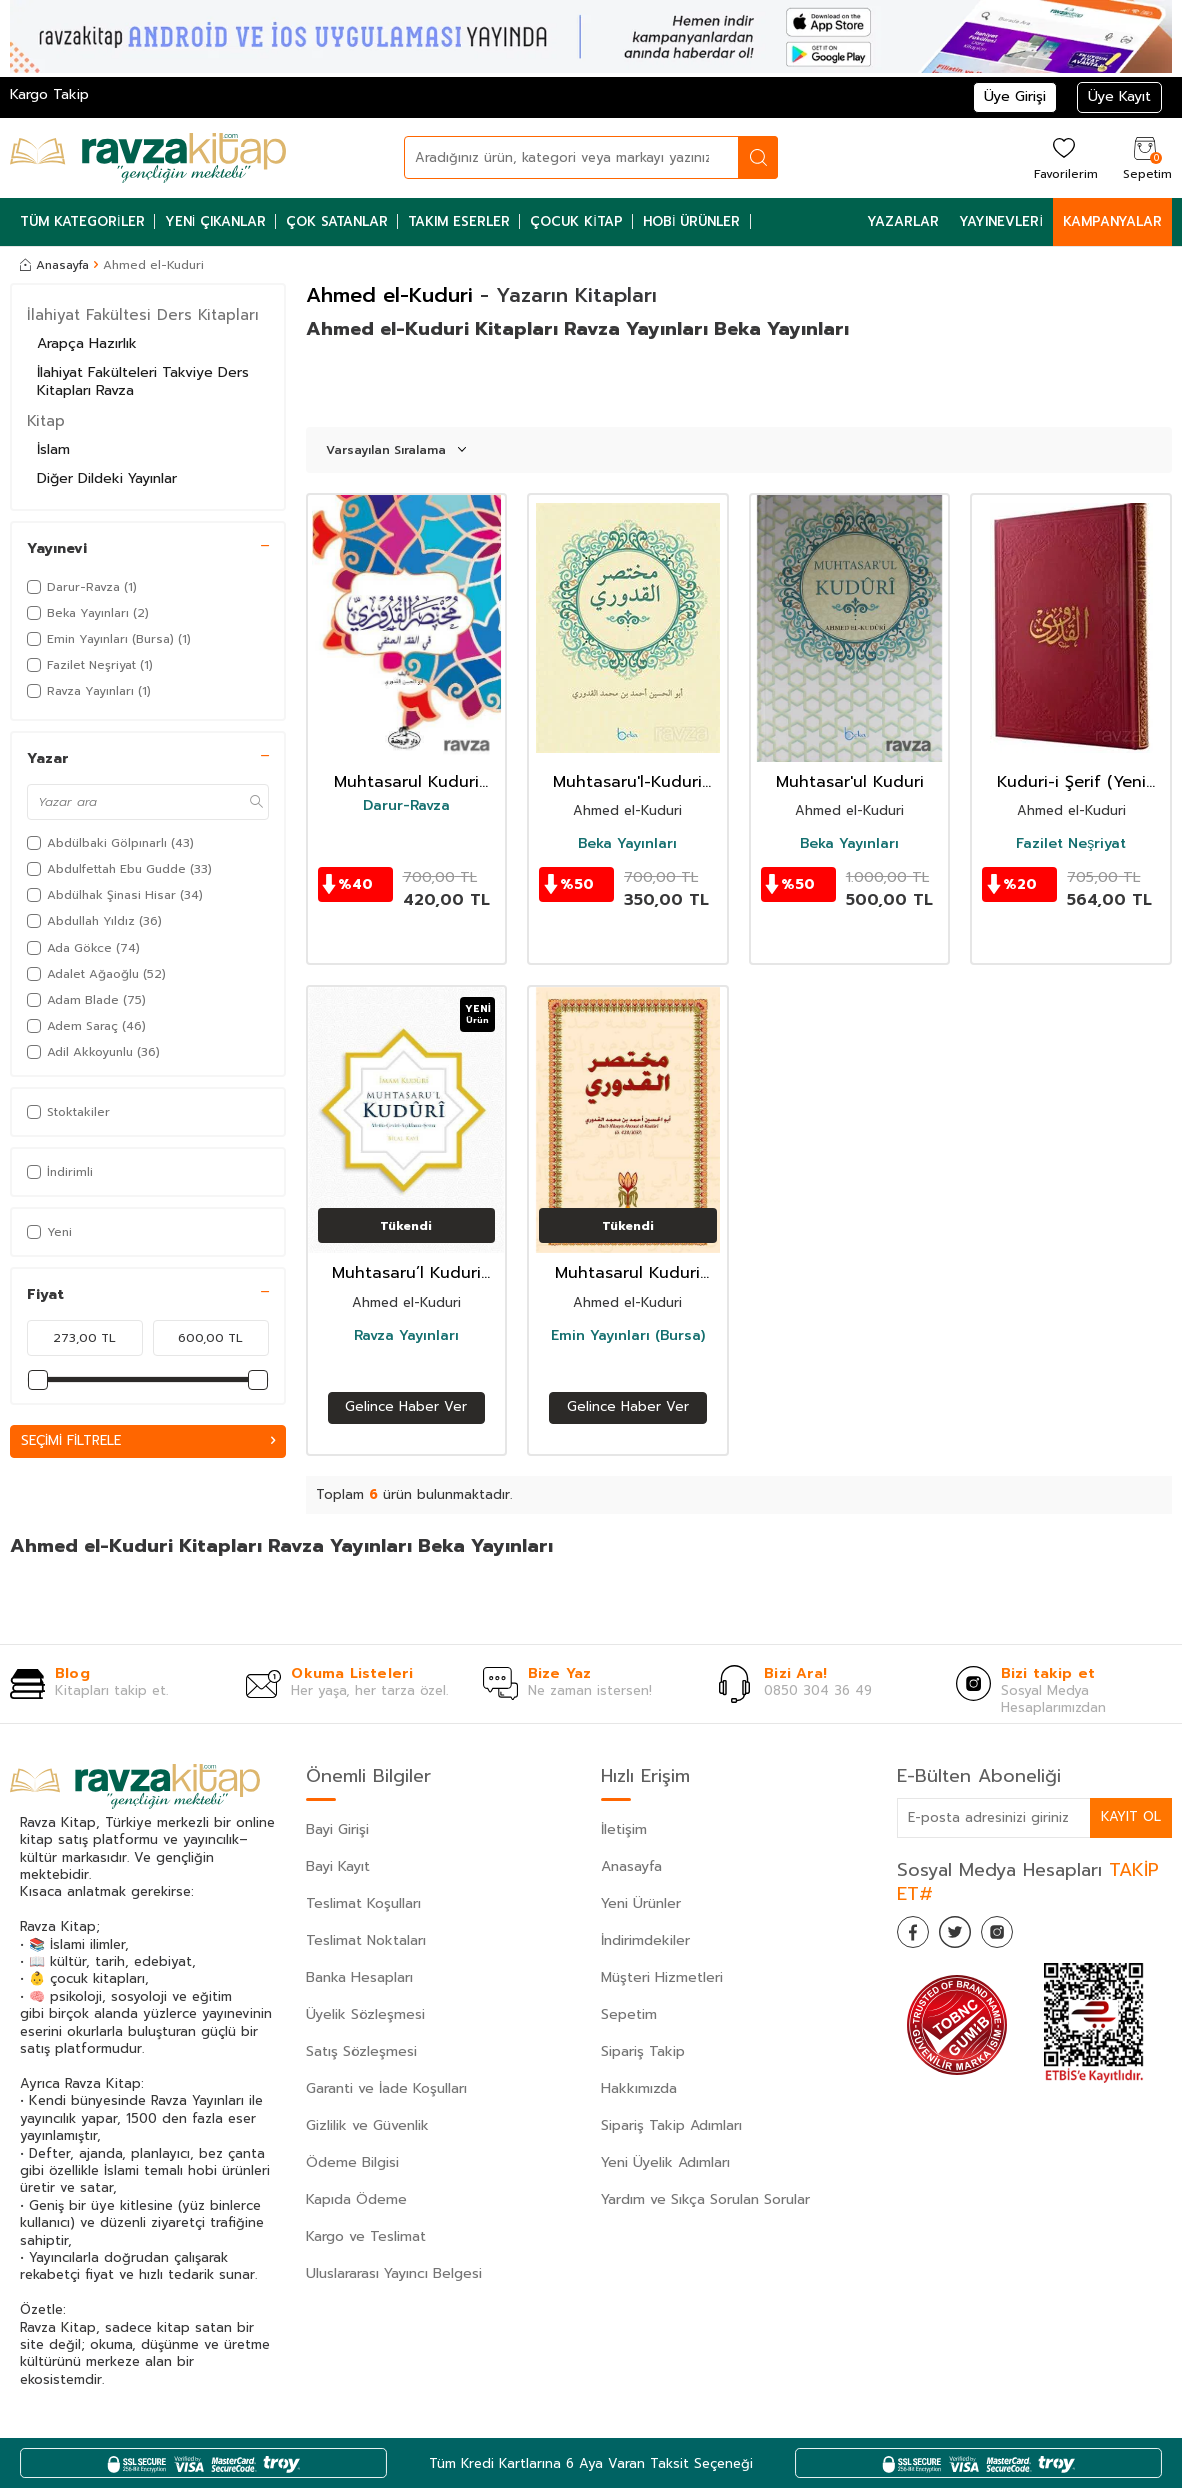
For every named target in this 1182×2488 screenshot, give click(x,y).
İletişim (624, 1829)
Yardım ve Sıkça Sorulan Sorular (705, 2199)
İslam (53, 449)
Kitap (46, 421)
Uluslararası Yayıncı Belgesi (394, 2273)
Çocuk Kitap (576, 221)
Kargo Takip (49, 94)
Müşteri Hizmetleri (662, 1977)
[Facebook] (917, 1936)
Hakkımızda (639, 2088)
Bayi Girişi (337, 1829)
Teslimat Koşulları (363, 1903)
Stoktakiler (68, 1112)
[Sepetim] (1145, 157)
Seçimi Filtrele (148, 1441)
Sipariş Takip (643, 2051)
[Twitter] (967, 1936)
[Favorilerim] (1063, 157)
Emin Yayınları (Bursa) (628, 1336)
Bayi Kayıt (338, 1866)
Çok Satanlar (337, 221)
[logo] (148, 158)
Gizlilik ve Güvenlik (367, 2125)
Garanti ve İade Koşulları (386, 2088)
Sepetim (629, 2014)
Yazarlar (903, 221)
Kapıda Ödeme (356, 2199)
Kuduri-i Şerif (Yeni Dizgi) (1071, 782)
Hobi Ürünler (692, 221)
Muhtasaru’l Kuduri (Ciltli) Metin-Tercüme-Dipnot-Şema (406, 1273)
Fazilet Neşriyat (1071, 844)
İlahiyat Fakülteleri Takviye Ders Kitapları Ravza (143, 382)
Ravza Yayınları (406, 1336)
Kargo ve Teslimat (366, 2236)
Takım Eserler (459, 221)
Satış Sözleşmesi (361, 2051)
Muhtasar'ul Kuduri (850, 782)
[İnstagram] (1017, 1936)
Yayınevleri (1001, 221)
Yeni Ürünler (641, 1903)
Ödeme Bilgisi (352, 2162)
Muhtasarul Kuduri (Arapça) (406, 782)
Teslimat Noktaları (366, 1940)
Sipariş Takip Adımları (671, 2125)
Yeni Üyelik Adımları (665, 2162)
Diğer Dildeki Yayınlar (107, 478)
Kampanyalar (1112, 221)
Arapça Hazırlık (87, 343)
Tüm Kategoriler (82, 221)
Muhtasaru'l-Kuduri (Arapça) (627, 782)
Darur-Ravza (406, 806)
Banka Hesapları (359, 1977)
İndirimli (60, 1172)
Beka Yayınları (627, 844)
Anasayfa (54, 265)
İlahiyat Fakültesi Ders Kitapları (143, 315)
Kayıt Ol (1130, 1817)
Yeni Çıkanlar (216, 221)
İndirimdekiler (645, 1940)
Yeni (49, 1232)
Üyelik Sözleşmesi (365, 2014)
